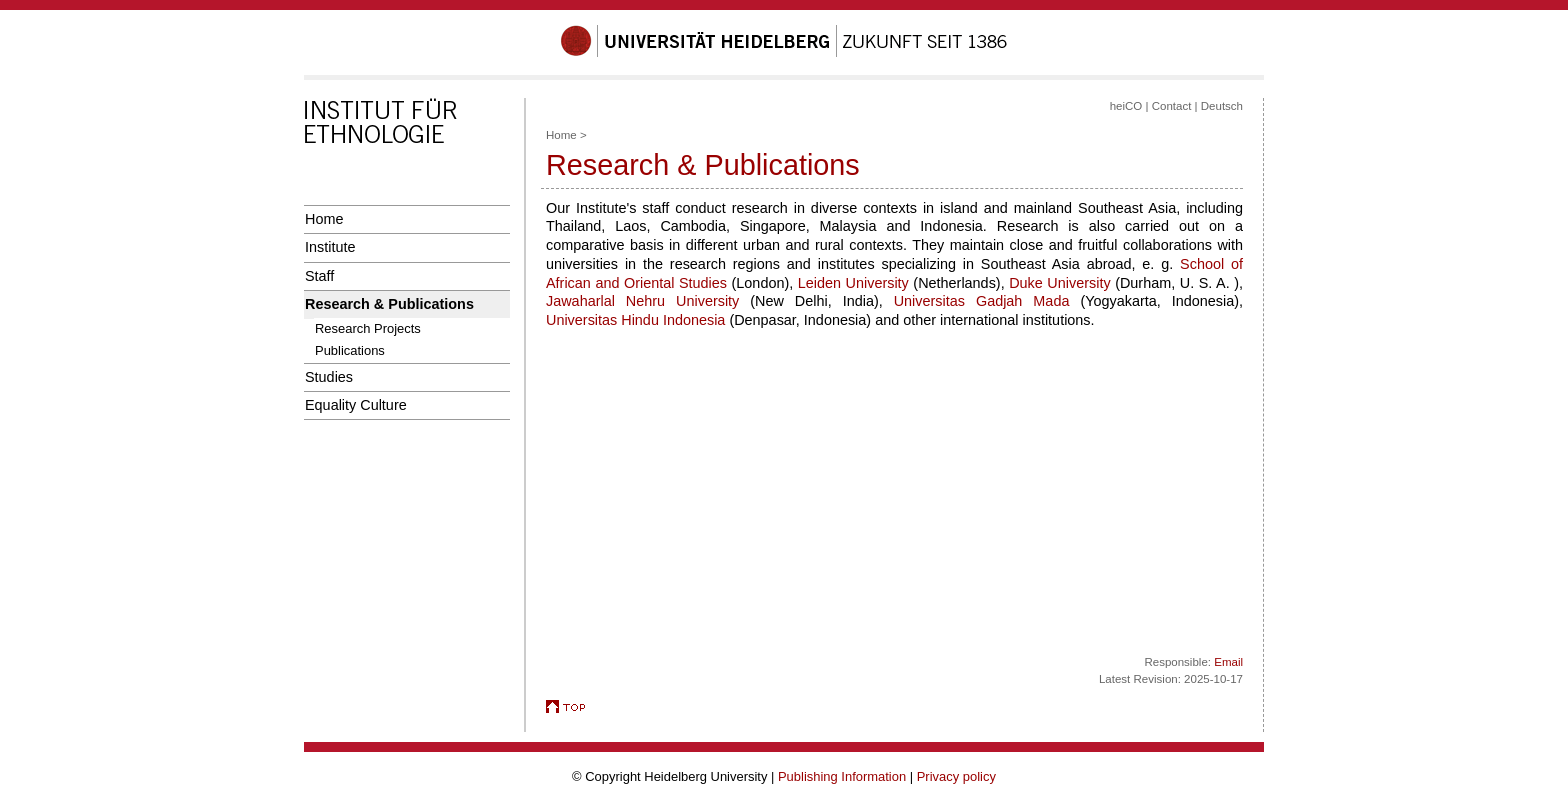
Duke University (1059, 283)
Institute (330, 247)
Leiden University (853, 283)
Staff (319, 276)
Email (1228, 662)
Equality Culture (356, 405)
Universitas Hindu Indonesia (635, 320)
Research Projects (368, 328)
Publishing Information (842, 776)
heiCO (1126, 106)
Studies (329, 377)
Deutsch (1222, 106)
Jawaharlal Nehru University (642, 301)
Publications (350, 350)
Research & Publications (389, 304)
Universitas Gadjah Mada (982, 301)
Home (324, 219)
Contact (1172, 106)
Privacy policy (956, 776)
